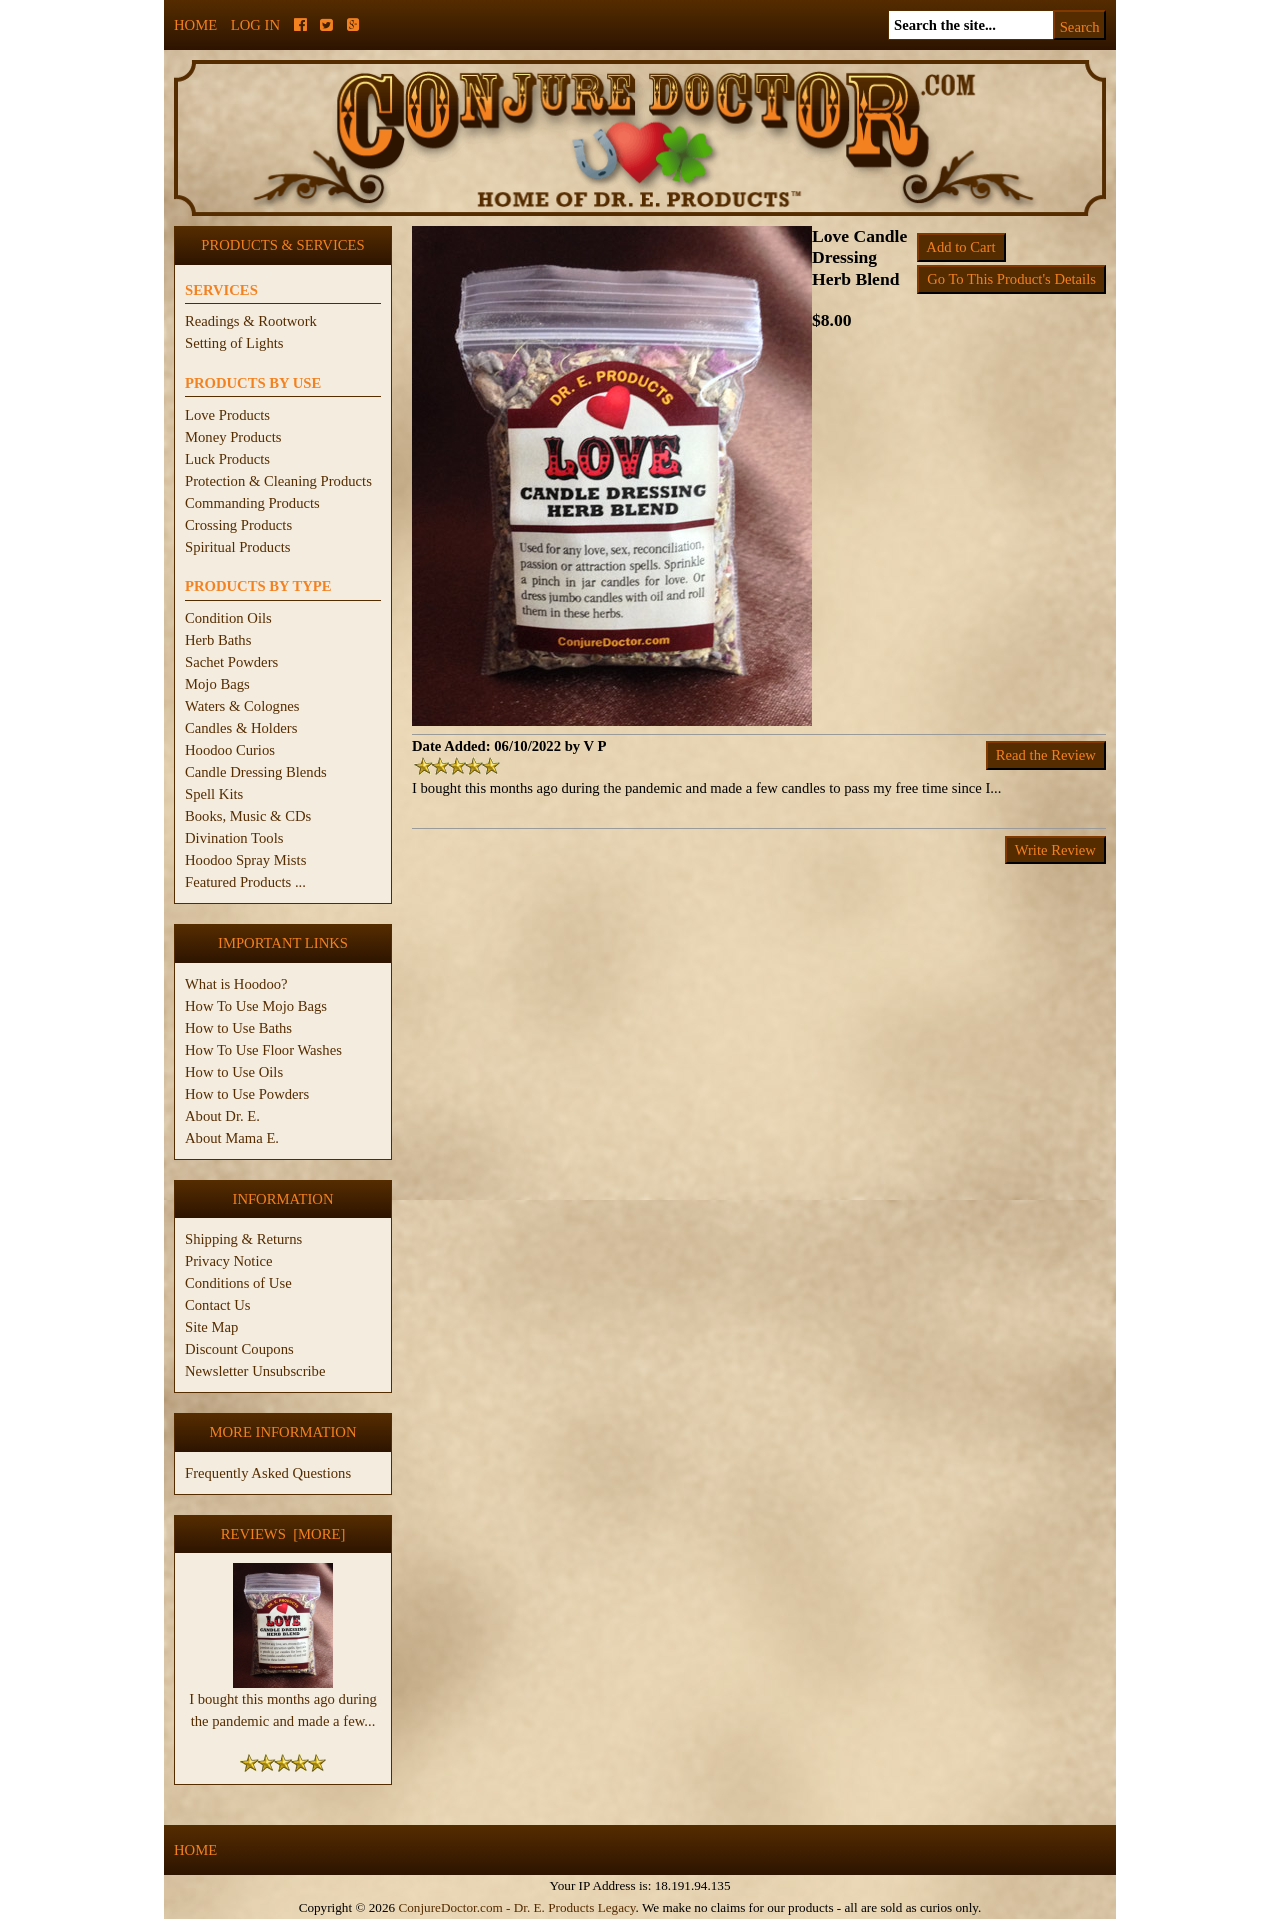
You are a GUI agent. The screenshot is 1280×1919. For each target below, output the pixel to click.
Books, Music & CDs (248, 816)
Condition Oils (228, 618)
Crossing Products (238, 525)
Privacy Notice (229, 1261)
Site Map (211, 1327)
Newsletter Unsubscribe (255, 1371)
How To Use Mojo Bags (256, 1006)
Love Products (227, 415)
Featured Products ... (245, 882)
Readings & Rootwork (251, 321)
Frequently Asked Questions (268, 1473)
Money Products (233, 437)
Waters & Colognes (242, 706)
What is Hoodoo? (236, 984)
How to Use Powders (247, 1094)
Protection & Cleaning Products (278, 481)
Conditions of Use (238, 1283)
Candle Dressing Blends (256, 772)
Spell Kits (214, 794)
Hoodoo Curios (230, 750)
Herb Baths (218, 640)
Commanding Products (252, 503)
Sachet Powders (231, 662)
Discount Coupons (239, 1349)
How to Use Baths (238, 1028)
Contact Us (218, 1305)
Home (195, 25)
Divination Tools (234, 838)
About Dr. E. (222, 1116)
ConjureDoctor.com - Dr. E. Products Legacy (516, 1907)
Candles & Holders (241, 728)
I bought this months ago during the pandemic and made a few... (283, 1702)
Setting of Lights (234, 343)
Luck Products (227, 459)
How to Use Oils (234, 1072)
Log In (255, 25)
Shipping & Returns (243, 1239)
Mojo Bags (217, 684)
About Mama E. (232, 1138)
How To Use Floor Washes (263, 1050)
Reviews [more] (283, 1534)
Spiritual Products (237, 547)
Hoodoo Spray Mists (245, 860)
